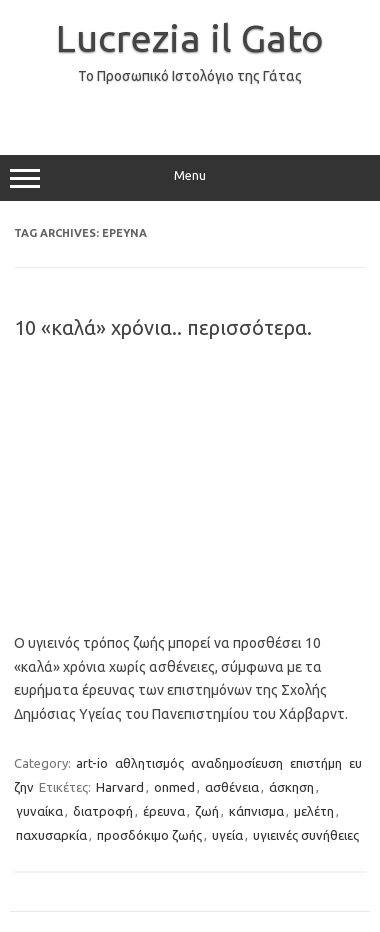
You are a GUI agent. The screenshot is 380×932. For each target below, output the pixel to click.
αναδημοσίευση (237, 763)
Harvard (120, 787)
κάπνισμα (256, 811)
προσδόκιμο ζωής (149, 835)
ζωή (207, 811)
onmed (174, 787)
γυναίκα (39, 811)
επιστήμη (316, 763)
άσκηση (291, 787)
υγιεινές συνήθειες (306, 835)
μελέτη (314, 811)
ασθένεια (232, 787)
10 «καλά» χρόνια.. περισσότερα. (163, 327)
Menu (190, 178)
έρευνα (164, 811)
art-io (92, 763)
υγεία (227, 835)
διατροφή (103, 811)
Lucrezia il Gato (190, 38)
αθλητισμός (149, 763)
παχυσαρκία (51, 835)
